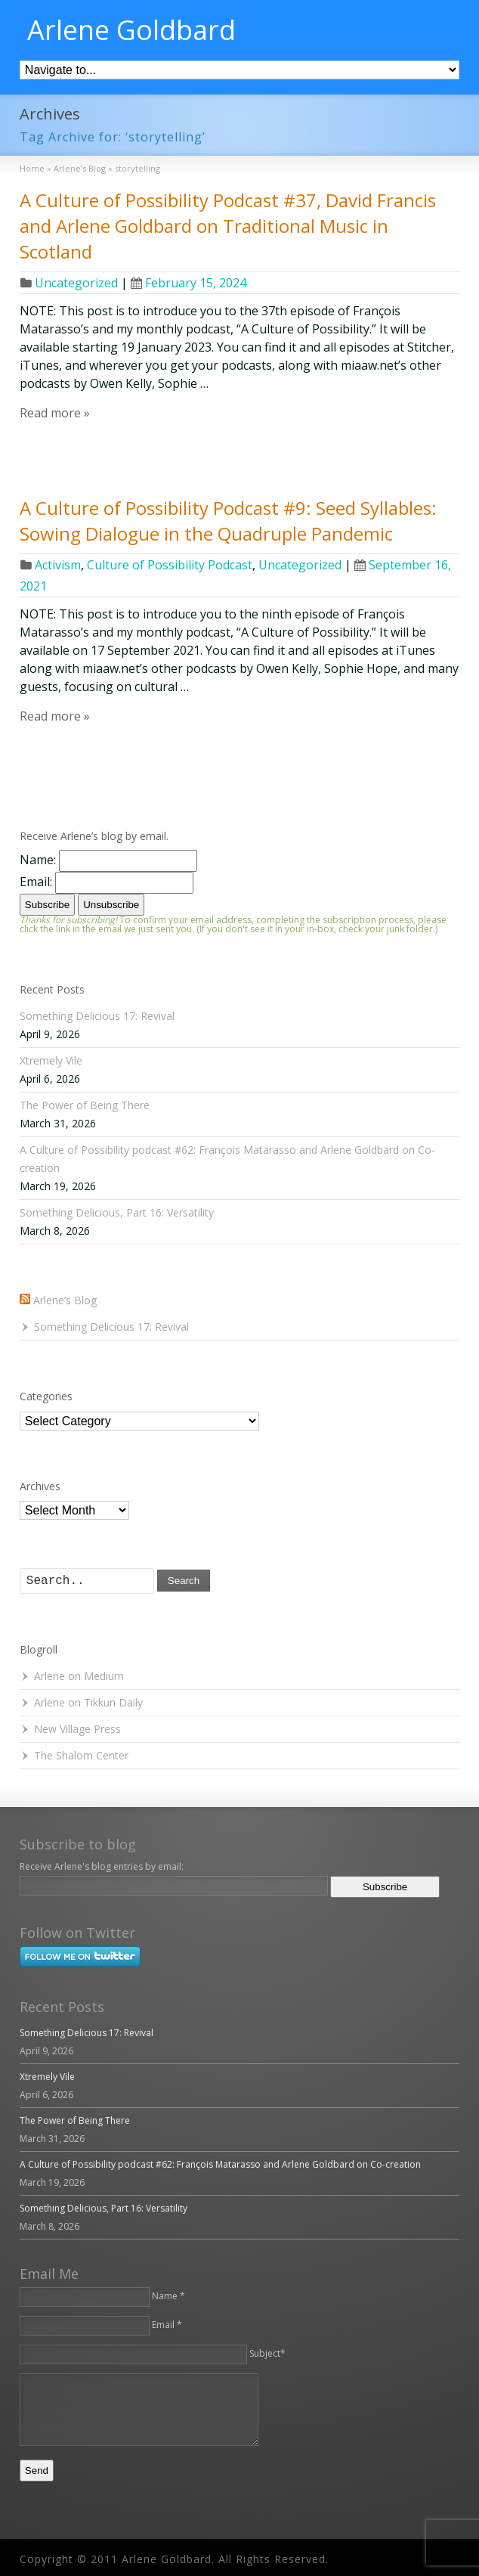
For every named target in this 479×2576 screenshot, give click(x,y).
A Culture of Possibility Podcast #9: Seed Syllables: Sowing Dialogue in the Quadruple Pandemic (228, 520)
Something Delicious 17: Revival (97, 1016)
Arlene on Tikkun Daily (88, 1702)
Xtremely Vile (51, 1060)
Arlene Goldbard (131, 30)
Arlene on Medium (79, 1676)
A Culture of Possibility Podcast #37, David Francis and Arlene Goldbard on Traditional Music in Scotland (228, 225)
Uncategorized (76, 282)
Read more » (55, 413)
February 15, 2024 (188, 282)
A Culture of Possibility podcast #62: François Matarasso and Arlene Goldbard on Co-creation (220, 2164)
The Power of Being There (85, 1105)
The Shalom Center (81, 1755)
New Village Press (77, 1729)
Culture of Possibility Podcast (169, 564)
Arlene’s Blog (65, 1300)
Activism (58, 564)
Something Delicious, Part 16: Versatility (117, 1212)
